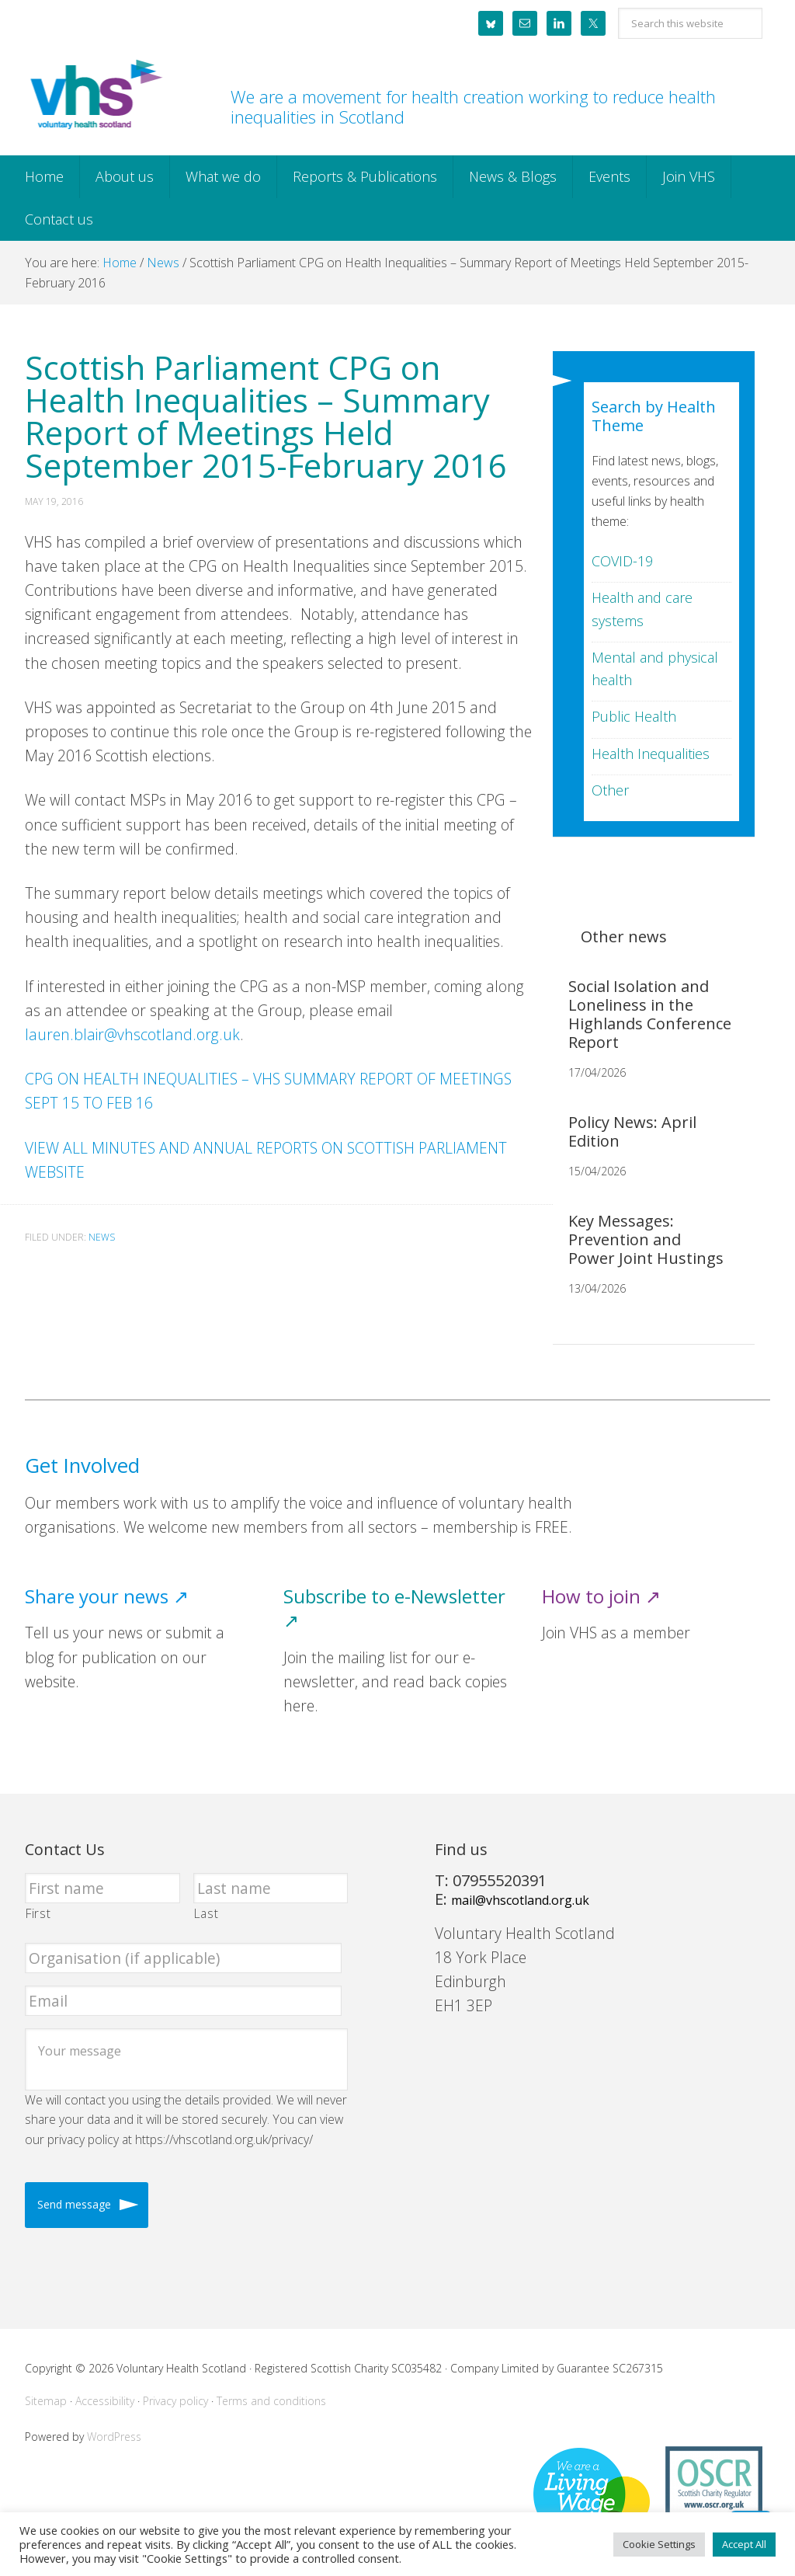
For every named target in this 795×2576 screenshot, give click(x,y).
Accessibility (104, 2400)
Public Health (634, 716)
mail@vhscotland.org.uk (520, 1900)
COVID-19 (622, 561)
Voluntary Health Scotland (95, 95)
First (38, 1913)
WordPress (114, 2436)
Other (610, 790)
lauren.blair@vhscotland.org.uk (132, 1034)
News (102, 1237)
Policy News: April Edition (632, 1131)
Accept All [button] (744, 2544)
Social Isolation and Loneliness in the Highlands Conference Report (649, 1014)
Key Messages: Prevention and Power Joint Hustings (646, 1239)
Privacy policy (175, 2400)
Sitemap (46, 2400)
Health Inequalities (651, 753)
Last (206, 1913)
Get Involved (82, 1465)
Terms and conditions (271, 2400)
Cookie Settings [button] (659, 2544)
